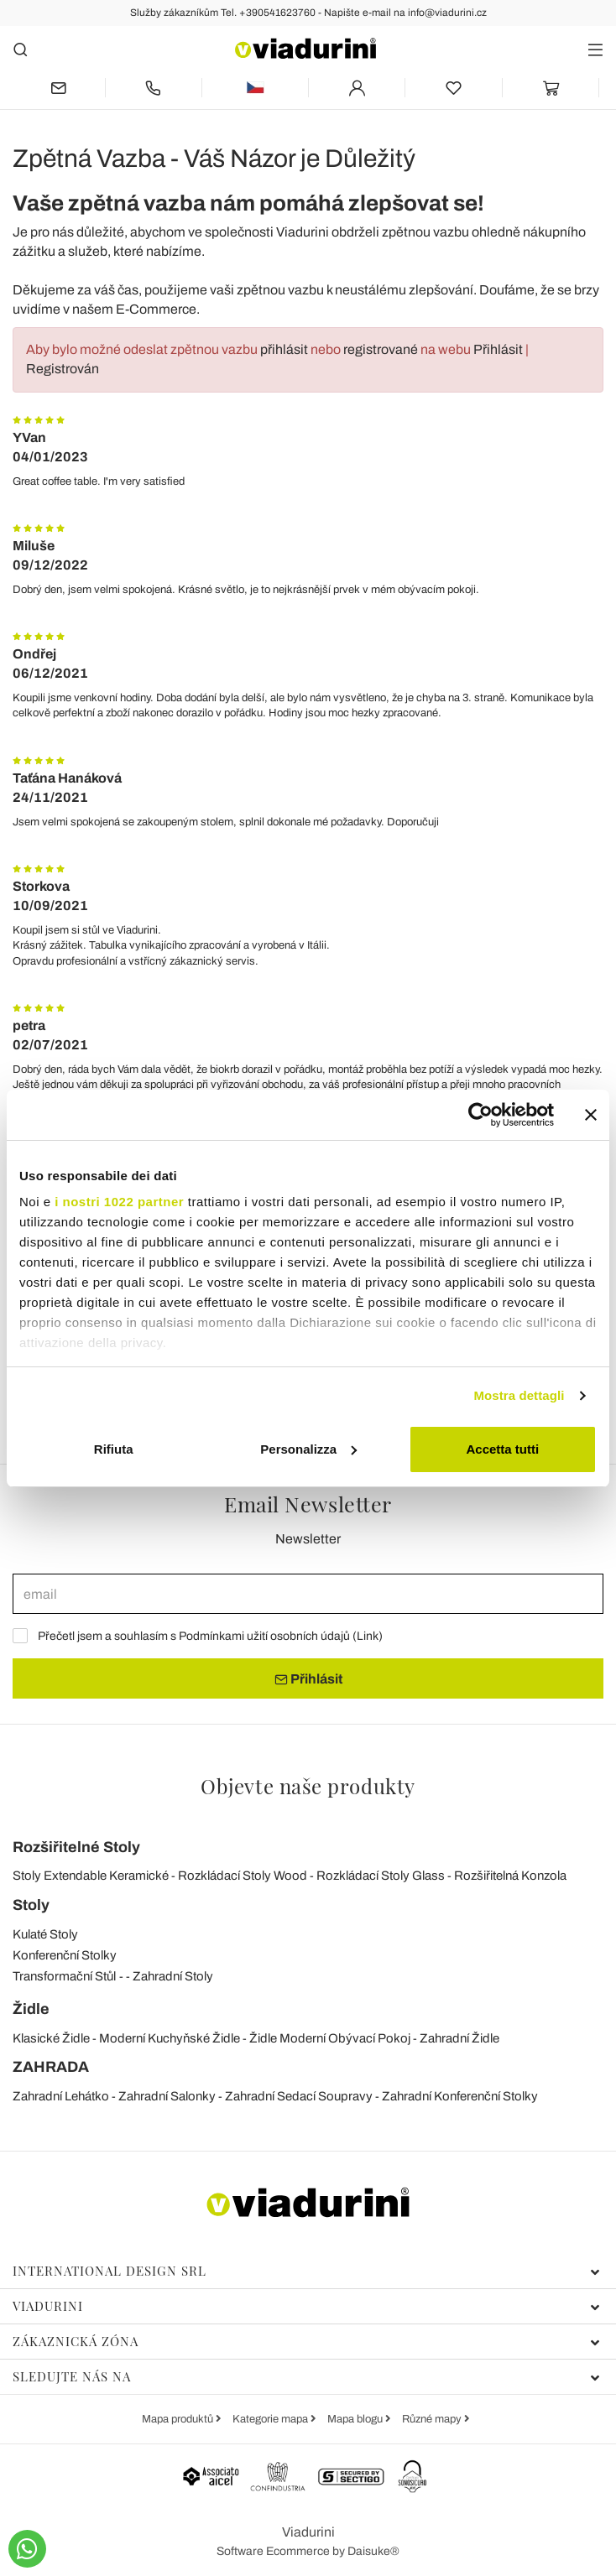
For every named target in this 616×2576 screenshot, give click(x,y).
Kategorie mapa (271, 2419)
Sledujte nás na (306, 2376)
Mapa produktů (179, 2419)
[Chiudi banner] (591, 1115)
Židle (31, 2009)
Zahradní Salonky (167, 2096)
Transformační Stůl (64, 1976)
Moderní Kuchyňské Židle (169, 2038)
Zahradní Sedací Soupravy (299, 2096)
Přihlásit (498, 349)
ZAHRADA (51, 2066)
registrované (380, 349)
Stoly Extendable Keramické (91, 1875)
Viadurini (306, 2306)
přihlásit (284, 349)
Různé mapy (433, 2419)
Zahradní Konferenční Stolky (460, 2096)
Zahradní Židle (459, 2038)
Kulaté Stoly (45, 1934)
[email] (308, 1594)
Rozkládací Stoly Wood (242, 1875)
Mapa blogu (356, 2419)
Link (367, 1636)
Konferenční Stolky (65, 1955)
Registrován (62, 369)
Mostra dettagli (518, 1395)
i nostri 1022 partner (119, 1201)
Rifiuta (113, 1449)
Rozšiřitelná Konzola (510, 1875)
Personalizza (308, 1449)
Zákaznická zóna (306, 2341)
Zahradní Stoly (173, 1976)
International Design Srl (306, 2270)
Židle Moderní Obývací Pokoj (329, 2038)
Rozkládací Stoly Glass (380, 1875)
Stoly (31, 1905)
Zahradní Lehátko (61, 2096)
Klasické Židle (51, 2038)
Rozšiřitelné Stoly (76, 1847)
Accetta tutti (502, 1449)
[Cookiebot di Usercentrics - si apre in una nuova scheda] (480, 1114)
